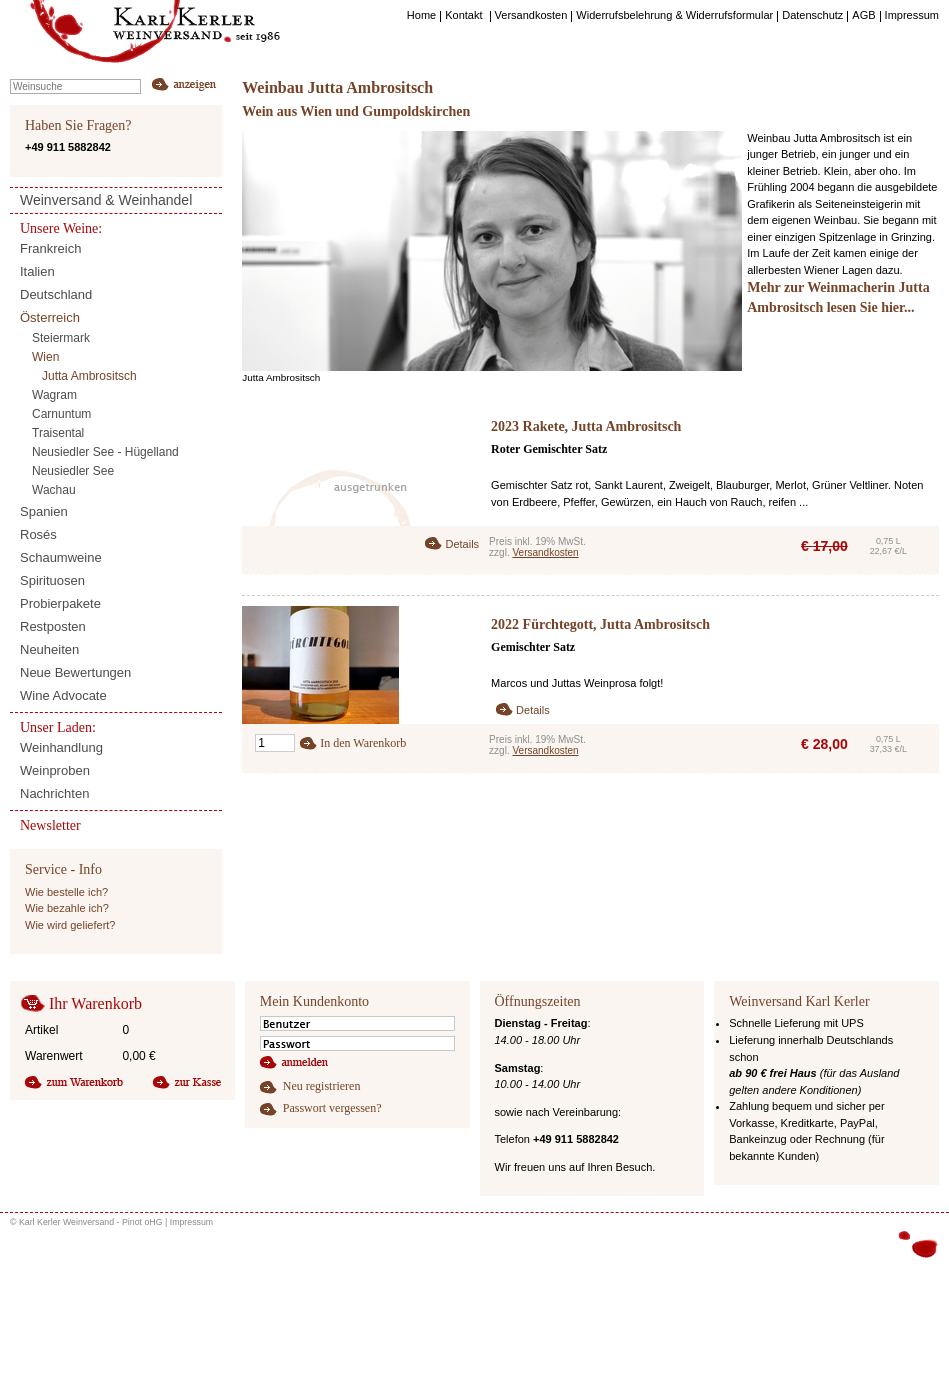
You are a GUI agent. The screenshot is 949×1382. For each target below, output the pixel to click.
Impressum (192, 1222)
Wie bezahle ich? (67, 908)
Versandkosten (545, 552)
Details (462, 544)
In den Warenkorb (363, 743)
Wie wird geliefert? (70, 925)
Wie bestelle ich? (66, 892)
